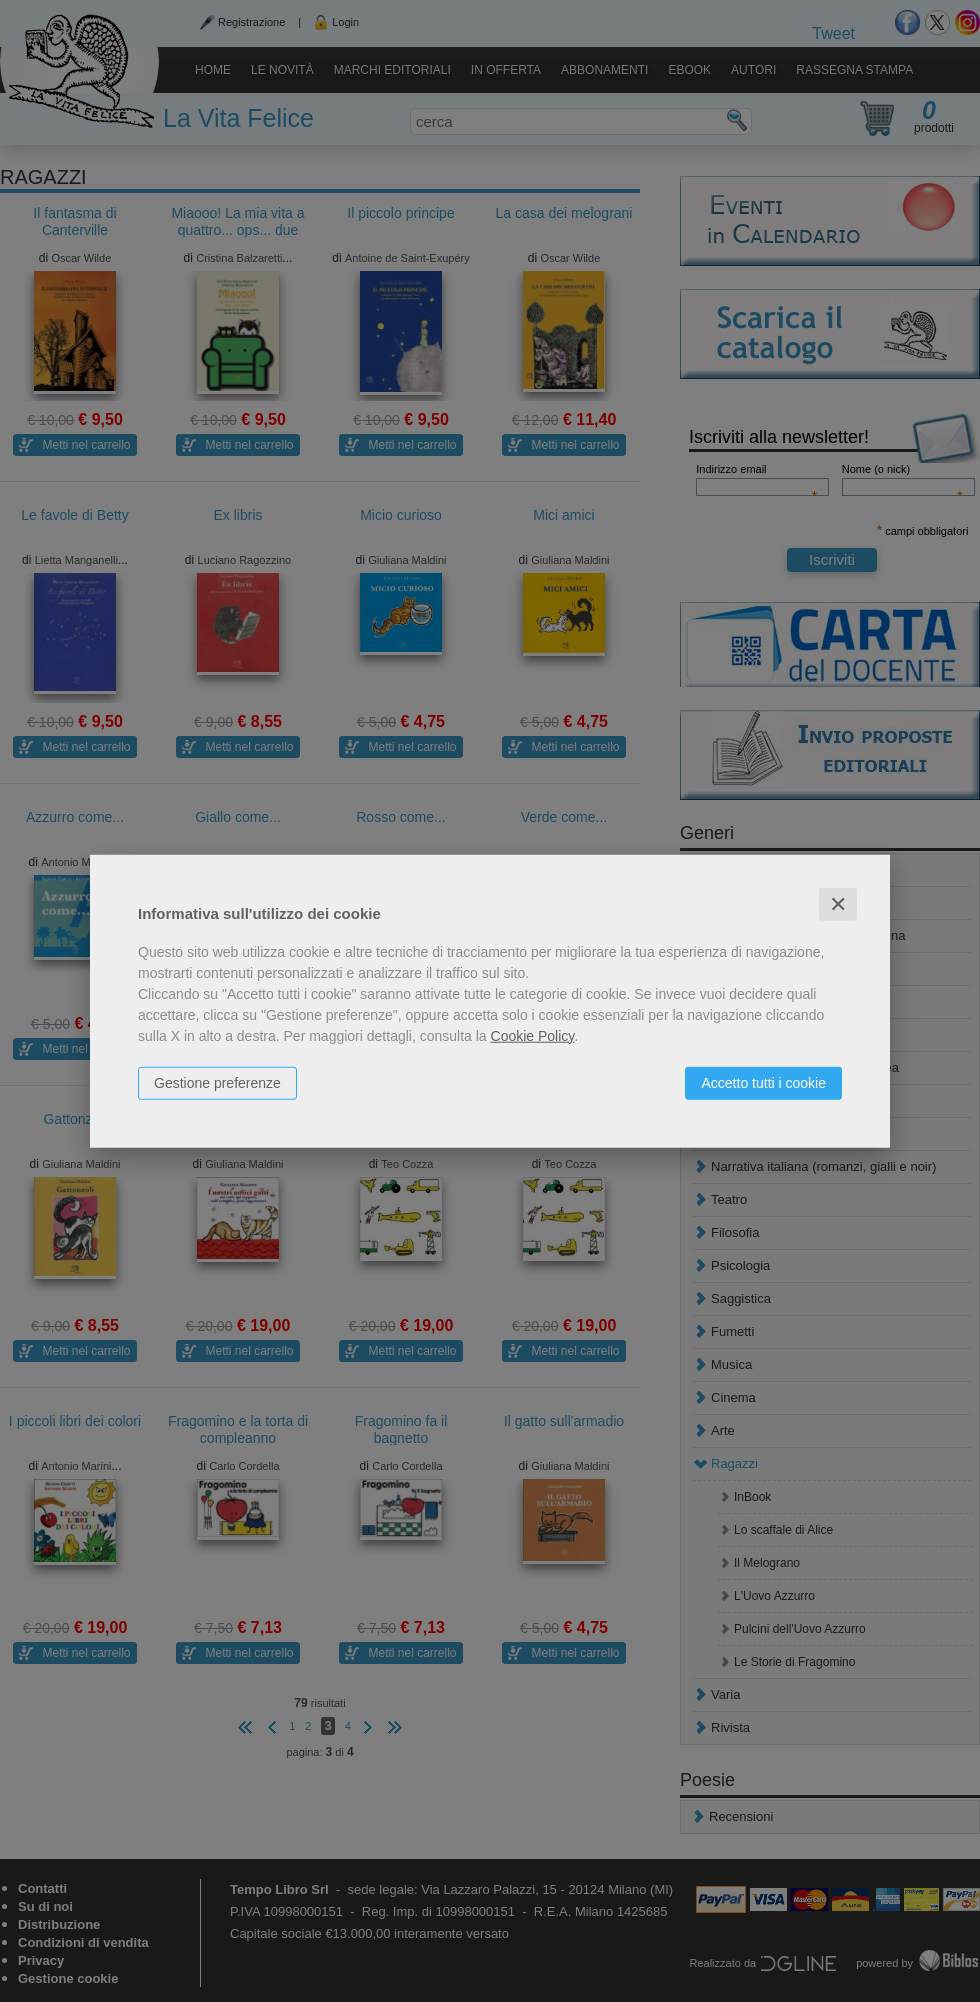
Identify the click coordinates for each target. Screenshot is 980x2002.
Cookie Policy (533, 1035)
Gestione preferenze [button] (217, 1082)
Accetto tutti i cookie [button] (763, 1082)
